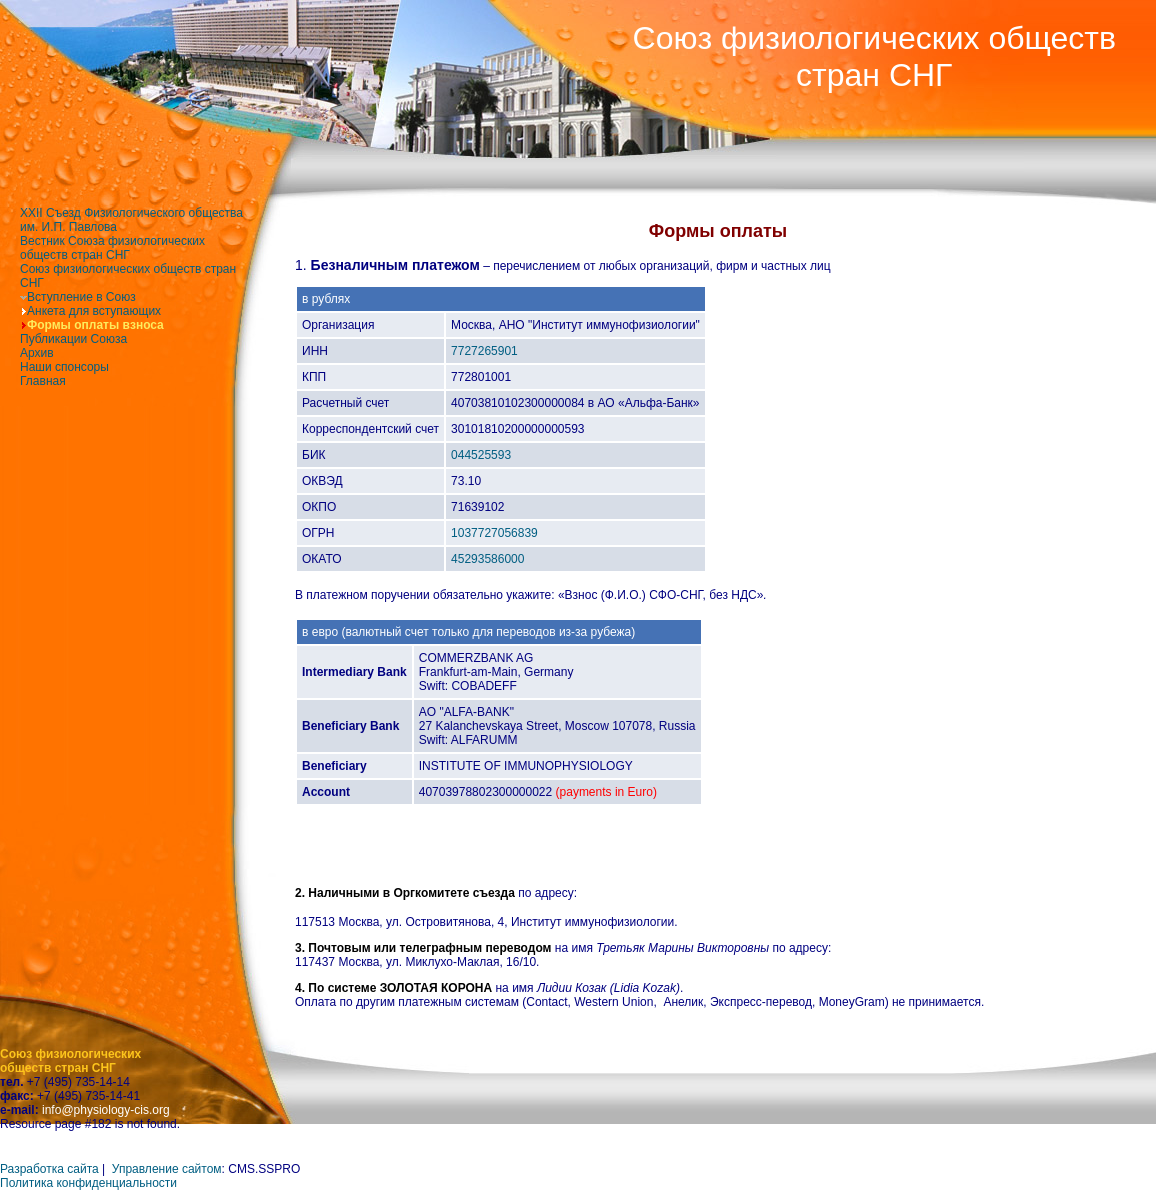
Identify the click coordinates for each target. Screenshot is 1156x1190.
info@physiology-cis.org (106, 1110)
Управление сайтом (167, 1169)
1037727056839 (494, 533)
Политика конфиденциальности (88, 1183)
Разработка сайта (49, 1169)
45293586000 (487, 559)
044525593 (481, 455)
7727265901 (484, 351)
